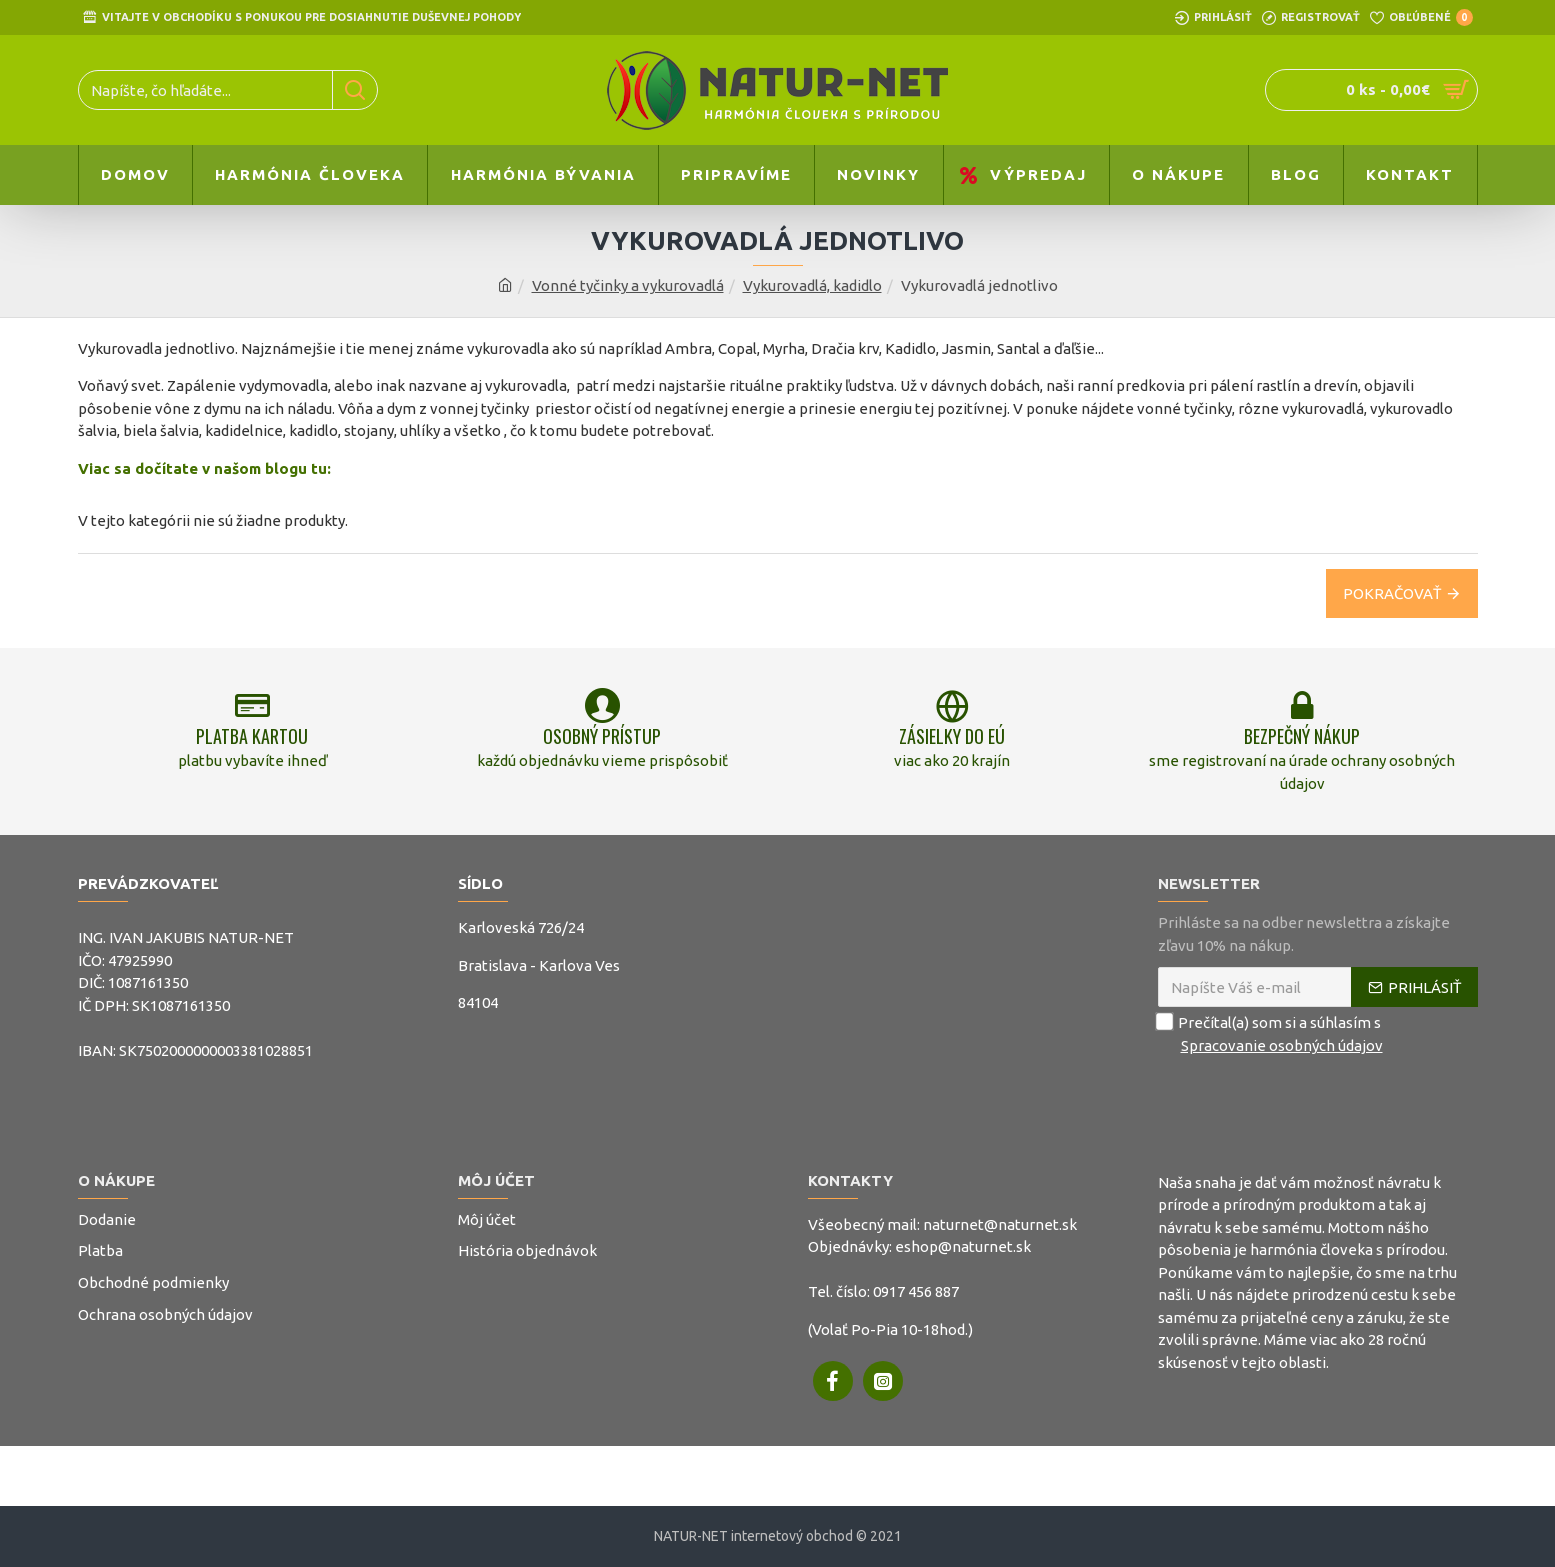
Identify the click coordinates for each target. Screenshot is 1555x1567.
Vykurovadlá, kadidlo (812, 285)
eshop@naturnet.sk (963, 1246)
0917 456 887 (916, 1291)
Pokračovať (1392, 593)
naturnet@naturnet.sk (1000, 1224)
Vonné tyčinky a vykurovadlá (628, 285)
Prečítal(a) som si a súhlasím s (1272, 1034)
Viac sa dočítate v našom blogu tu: (204, 468)
